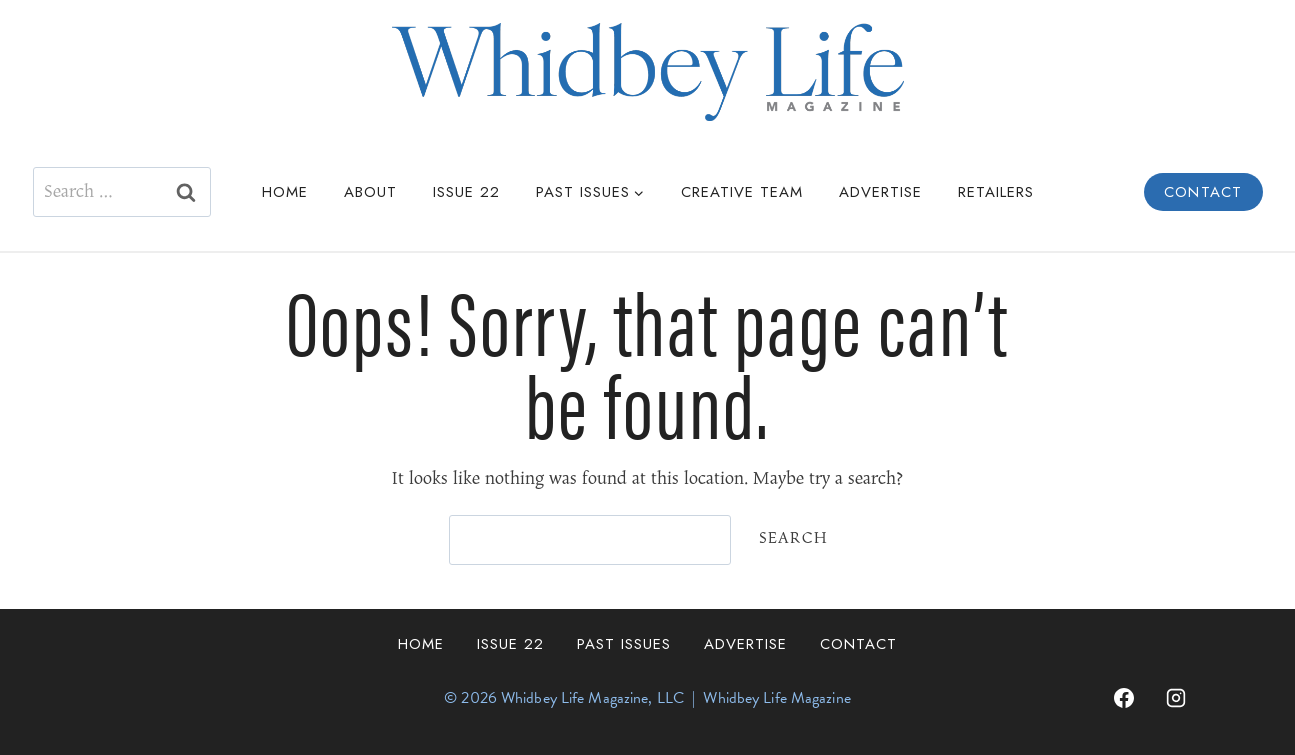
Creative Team (742, 192)
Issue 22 (466, 192)
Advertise (880, 192)
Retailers (996, 192)
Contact (1203, 192)
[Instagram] (1176, 698)
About (370, 192)
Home (285, 192)
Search (793, 538)
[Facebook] (1124, 698)
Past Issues (624, 644)
